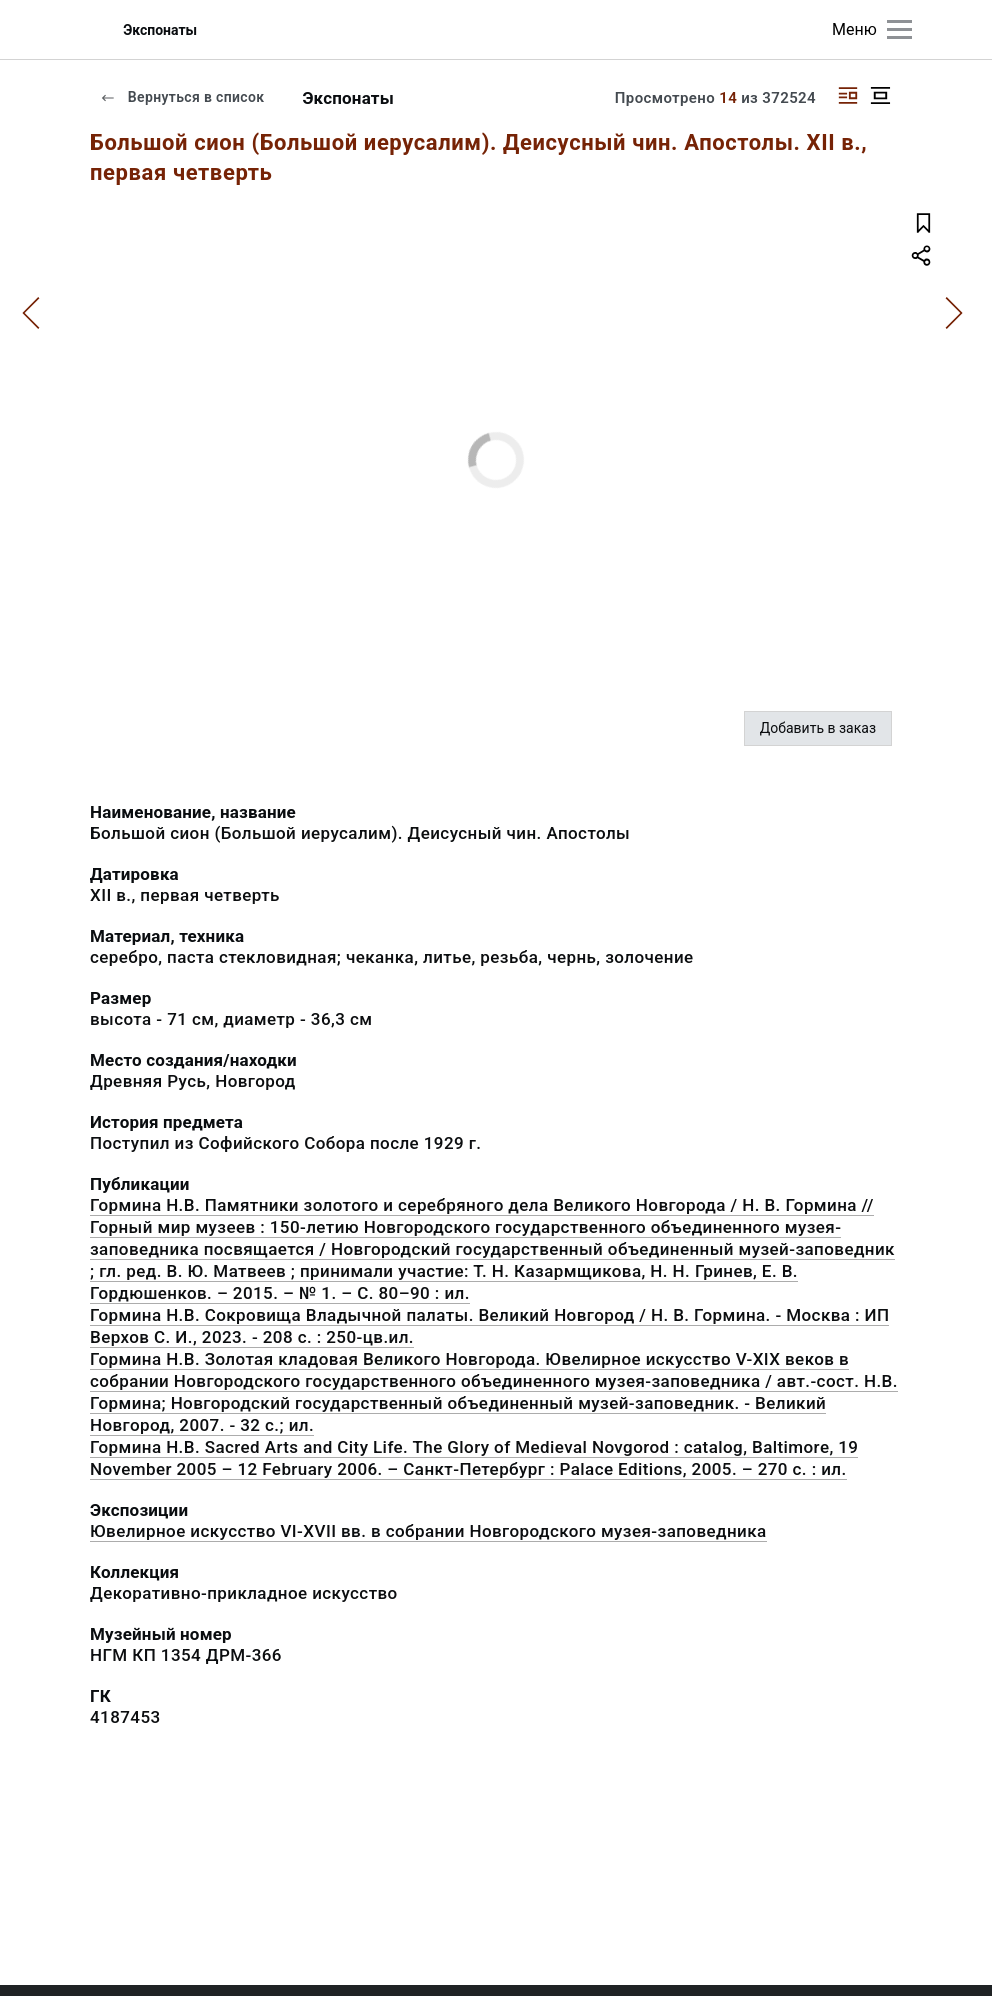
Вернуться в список (182, 97)
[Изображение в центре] (880, 95)
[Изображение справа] (848, 95)
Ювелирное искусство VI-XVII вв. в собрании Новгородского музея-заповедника (428, 1531)
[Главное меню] (899, 29)
